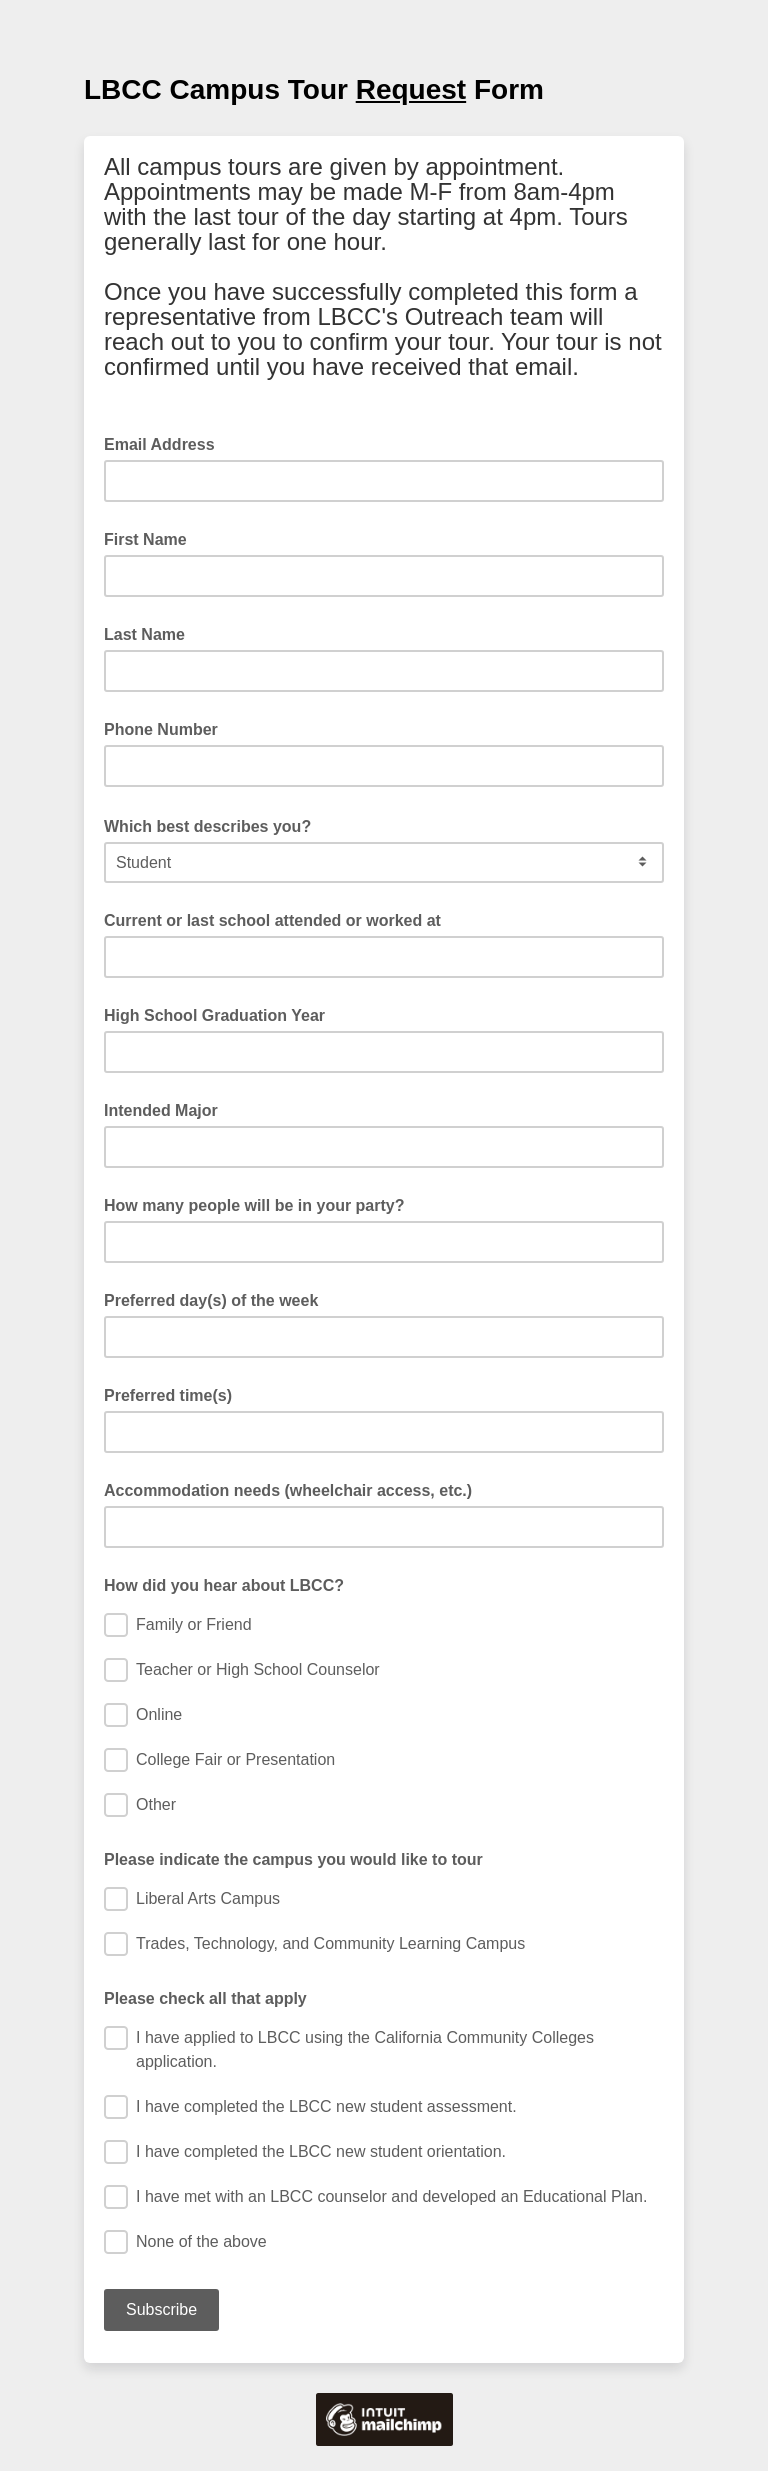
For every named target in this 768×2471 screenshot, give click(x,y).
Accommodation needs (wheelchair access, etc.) (288, 1490)
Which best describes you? (213, 825)
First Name (145, 539)
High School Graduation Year (214, 1015)
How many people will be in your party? (254, 1205)
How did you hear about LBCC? (224, 1585)
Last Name (144, 634)
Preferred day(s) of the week (211, 1300)
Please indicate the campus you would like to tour (293, 1859)
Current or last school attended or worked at (272, 920)
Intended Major (161, 1110)
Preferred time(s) (168, 1395)
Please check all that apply (205, 1998)
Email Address (165, 443)
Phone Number (161, 729)
